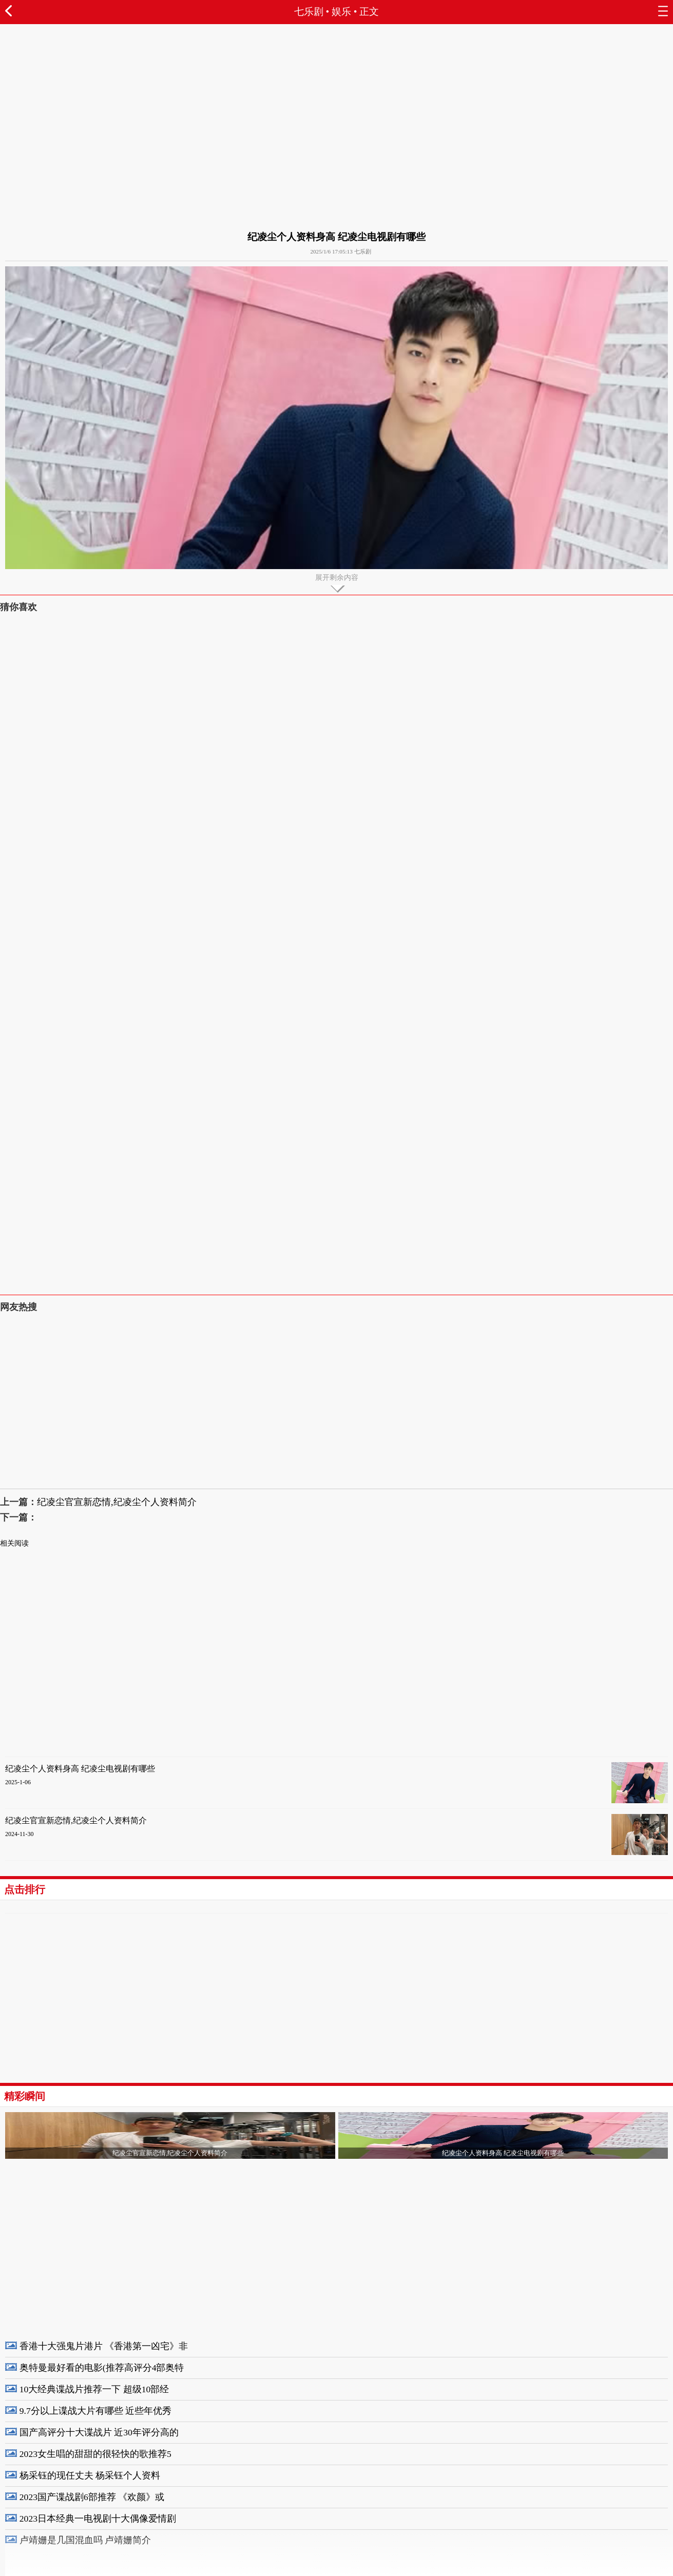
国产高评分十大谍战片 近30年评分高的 (99, 2432)
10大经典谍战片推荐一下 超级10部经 (94, 2389)
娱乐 (341, 11)
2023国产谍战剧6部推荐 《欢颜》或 (92, 2497)
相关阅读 (14, 1543)
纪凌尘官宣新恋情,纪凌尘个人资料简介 (117, 1502)
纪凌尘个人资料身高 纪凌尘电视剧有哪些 (80, 1768)
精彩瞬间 (24, 2096)
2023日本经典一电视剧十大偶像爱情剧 (98, 2518)
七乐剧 (308, 11)
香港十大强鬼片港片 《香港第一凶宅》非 (104, 2346)
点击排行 (24, 1889)
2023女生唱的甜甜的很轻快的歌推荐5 (95, 2454)
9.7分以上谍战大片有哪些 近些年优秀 (95, 2411)
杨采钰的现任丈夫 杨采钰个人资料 (90, 2475)
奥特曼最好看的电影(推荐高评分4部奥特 (102, 2368)
